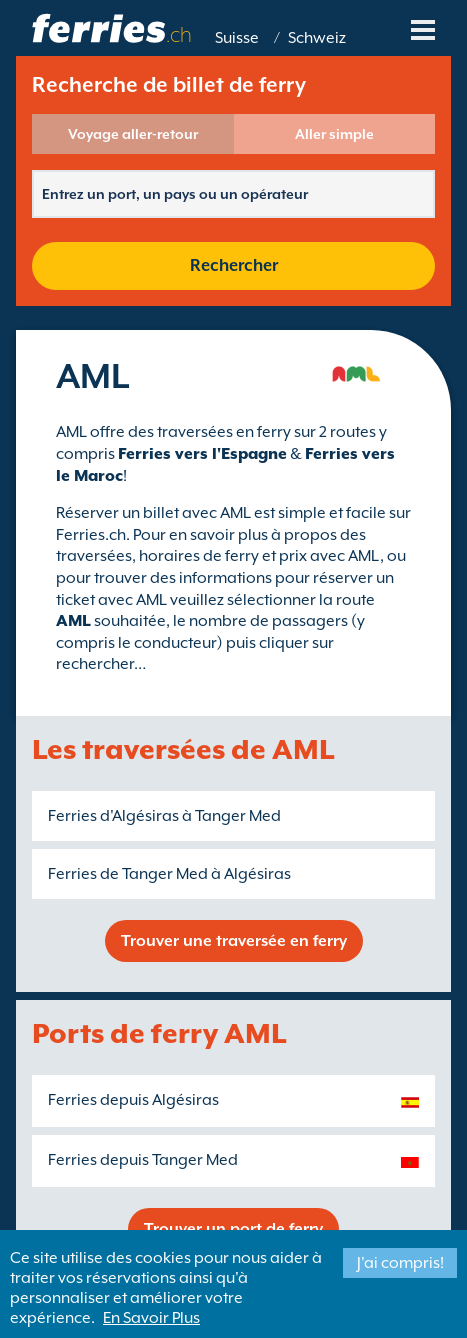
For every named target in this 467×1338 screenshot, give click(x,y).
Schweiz (317, 38)
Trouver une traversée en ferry (234, 941)
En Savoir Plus (151, 1318)
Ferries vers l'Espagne (202, 454)
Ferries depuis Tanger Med (143, 1160)
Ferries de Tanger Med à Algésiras (169, 874)
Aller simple (334, 134)
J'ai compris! (400, 1263)
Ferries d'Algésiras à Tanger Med (164, 816)
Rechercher (234, 265)
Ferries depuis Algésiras (133, 1100)
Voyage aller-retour (133, 134)
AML (73, 621)
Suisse (237, 38)
